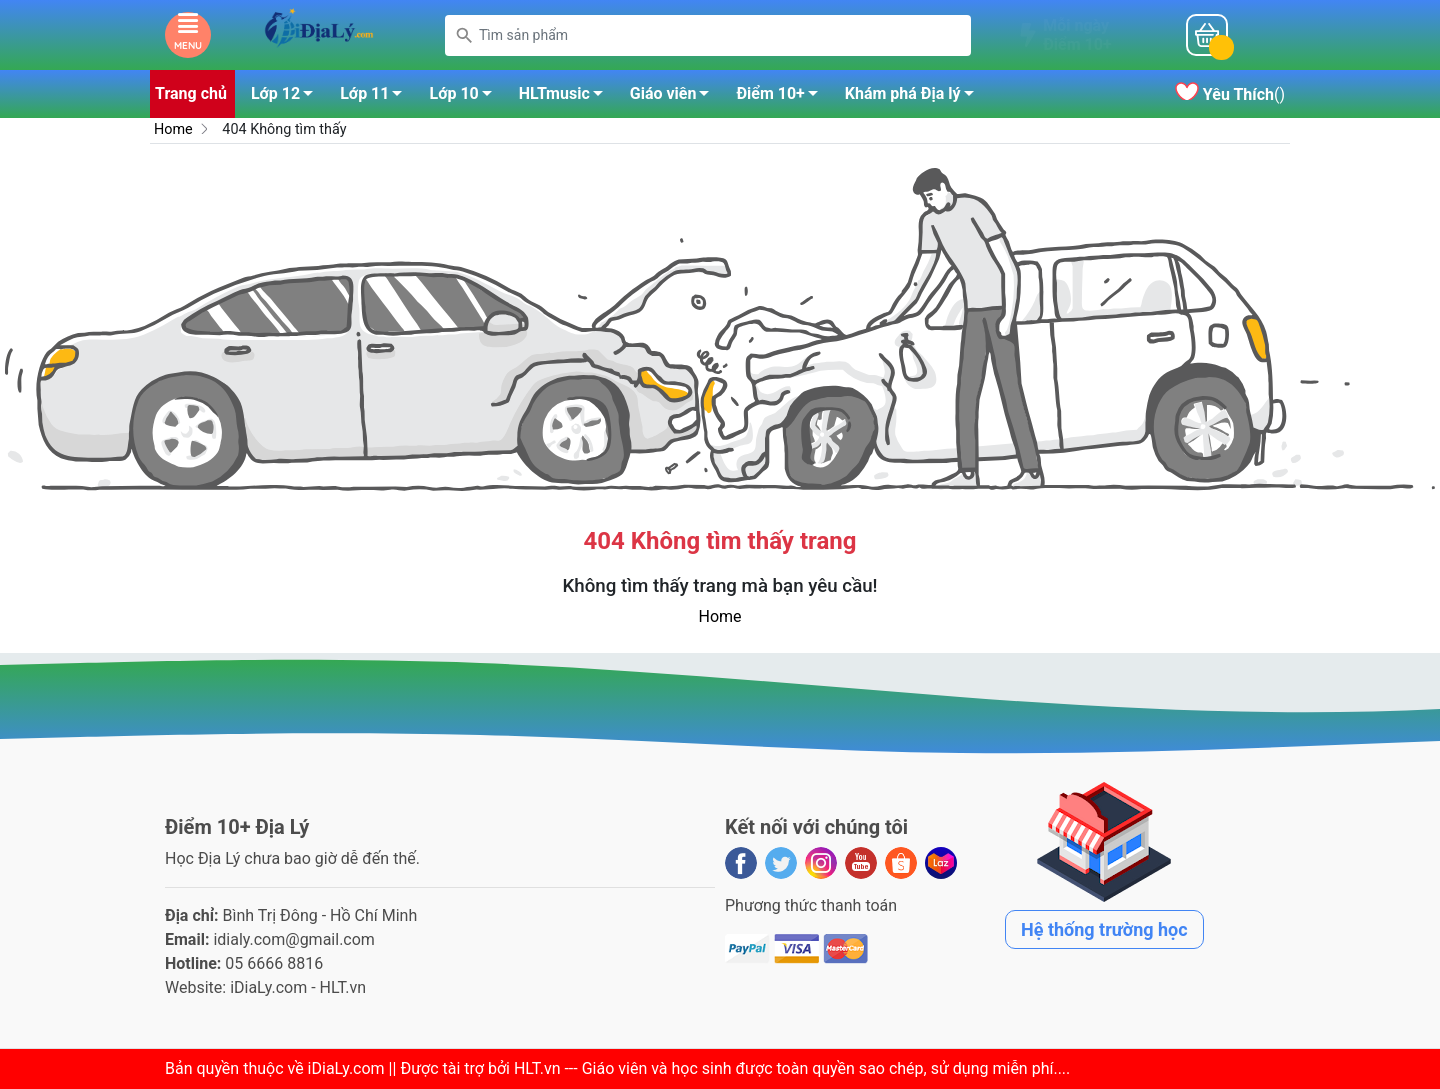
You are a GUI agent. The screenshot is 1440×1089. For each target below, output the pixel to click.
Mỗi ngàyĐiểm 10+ (1077, 35)
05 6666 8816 (274, 963)
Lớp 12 (287, 97)
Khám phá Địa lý (915, 97)
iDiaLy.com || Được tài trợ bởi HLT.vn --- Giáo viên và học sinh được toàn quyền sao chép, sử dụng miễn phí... (687, 1068)
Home (173, 129)
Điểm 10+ (782, 97)
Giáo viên (675, 97)
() (1230, 94)
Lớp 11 (376, 97)
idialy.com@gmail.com (294, 939)
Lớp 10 (465, 97)
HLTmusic (566, 97)
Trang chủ (191, 93)
